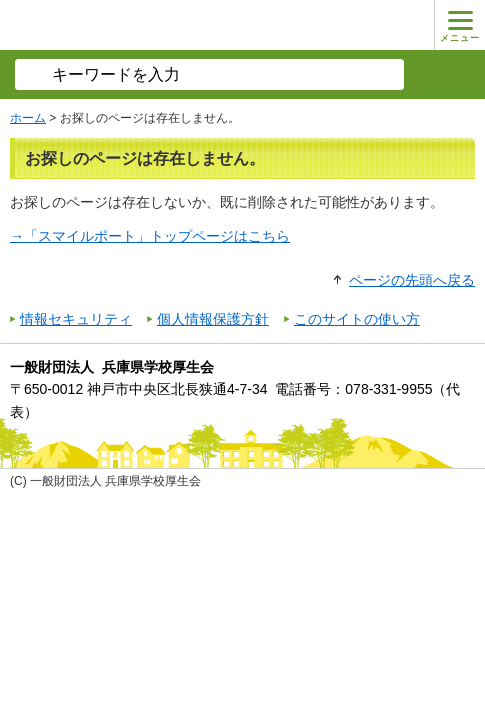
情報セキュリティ (76, 319)
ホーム (28, 118)
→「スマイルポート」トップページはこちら (150, 236)
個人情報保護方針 (213, 319)
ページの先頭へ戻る (412, 280)
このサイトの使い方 (357, 319)
